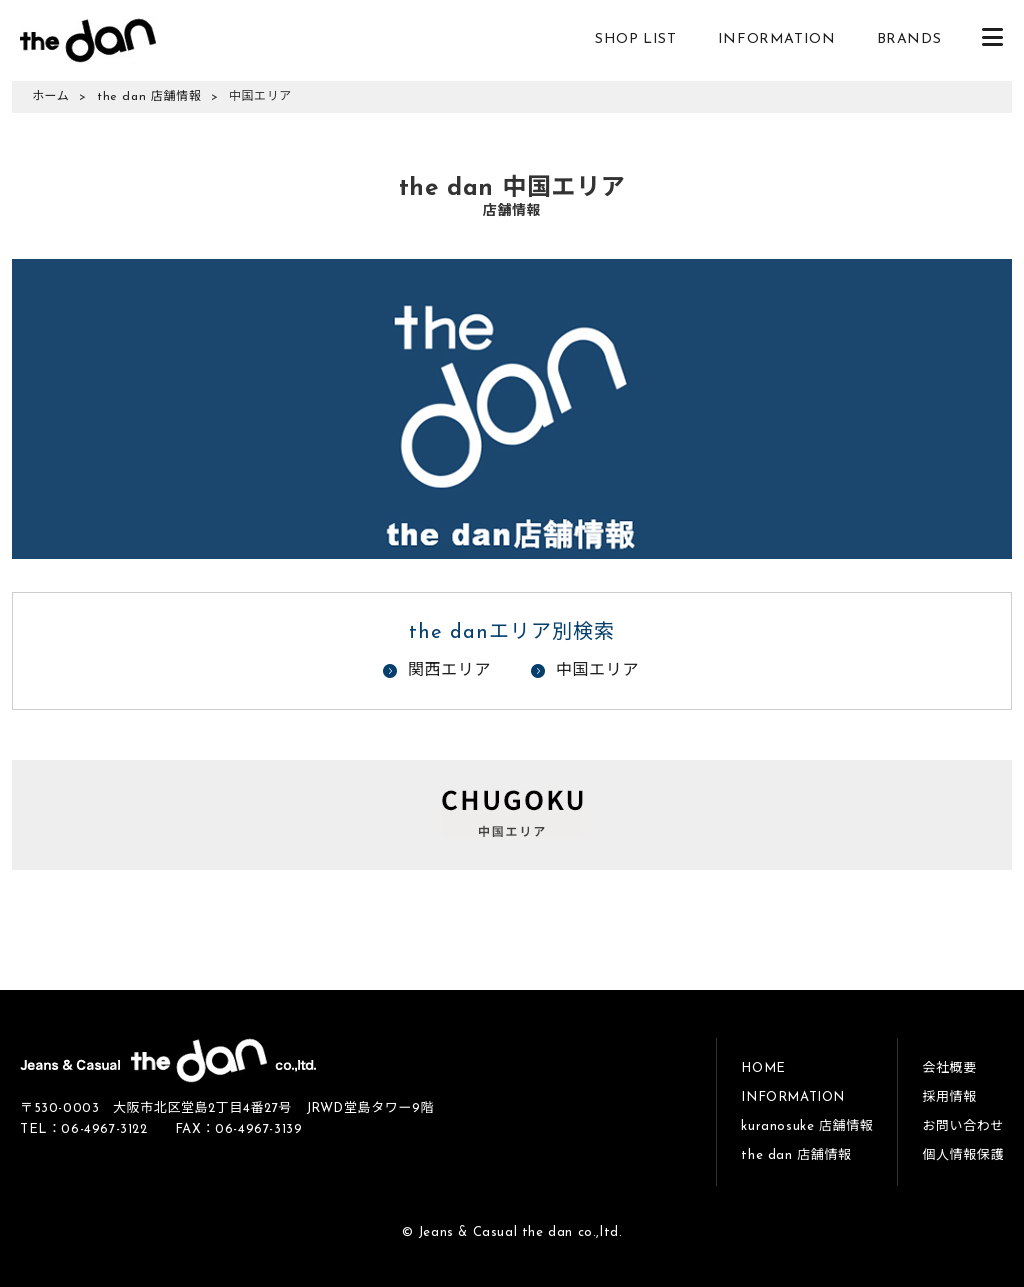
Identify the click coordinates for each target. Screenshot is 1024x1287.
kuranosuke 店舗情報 (807, 1126)
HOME (763, 1068)
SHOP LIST (635, 39)
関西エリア (449, 671)
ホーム (50, 97)
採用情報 (949, 1097)
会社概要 (949, 1068)
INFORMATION (777, 39)
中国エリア (597, 671)
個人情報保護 (963, 1155)
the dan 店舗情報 (149, 97)
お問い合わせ (963, 1126)
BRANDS (909, 39)
